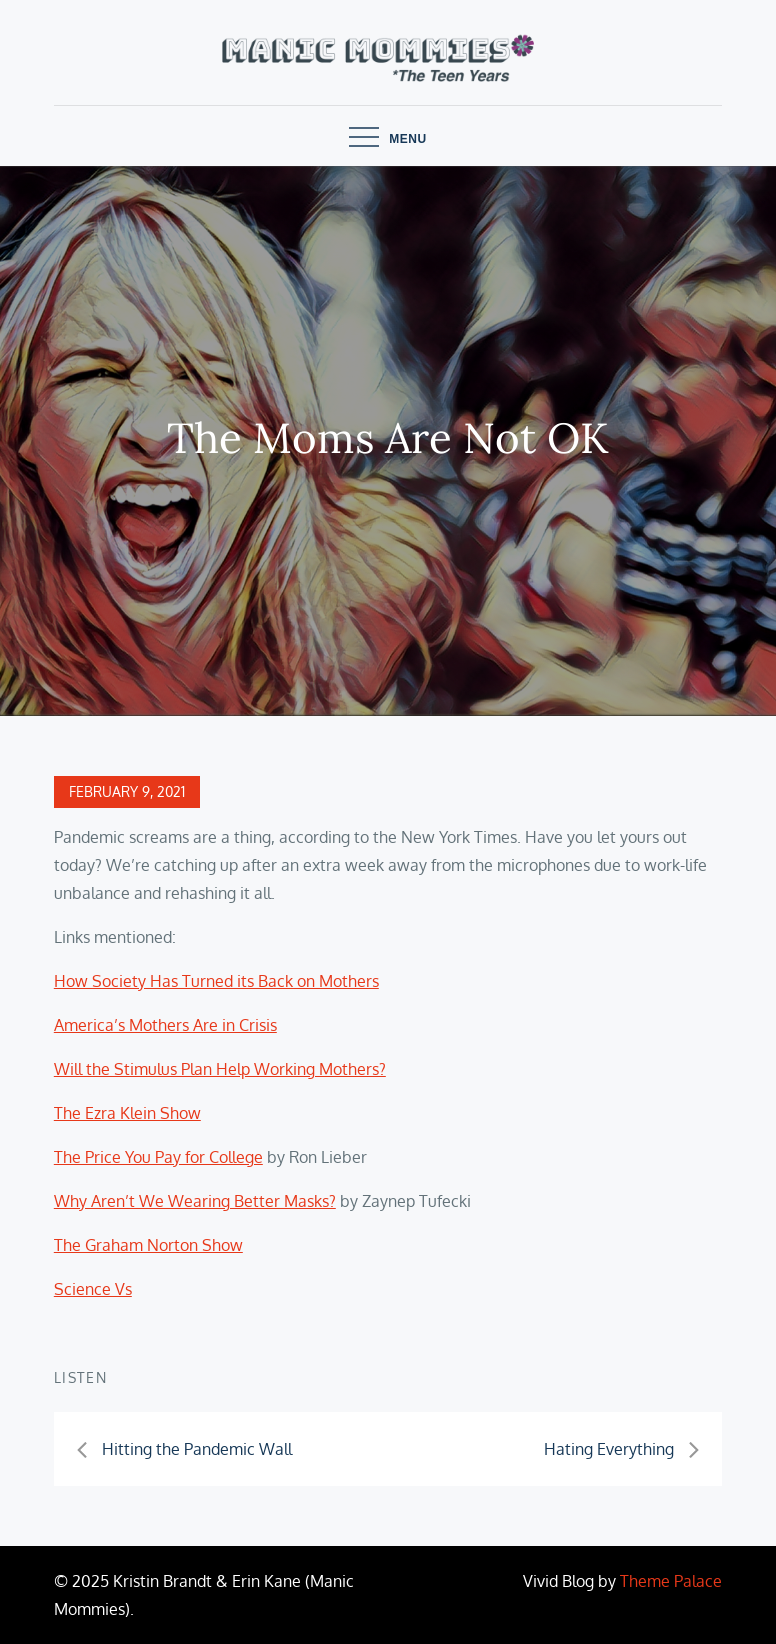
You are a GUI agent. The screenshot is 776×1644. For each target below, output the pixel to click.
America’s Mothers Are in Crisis (165, 1025)
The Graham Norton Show (148, 1245)
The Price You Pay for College (158, 1157)
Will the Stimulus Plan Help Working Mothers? (220, 1069)
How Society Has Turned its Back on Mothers (216, 981)
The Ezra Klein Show (127, 1113)
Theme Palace (671, 1581)
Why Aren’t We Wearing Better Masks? (195, 1201)
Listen (80, 1377)
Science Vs (93, 1289)
